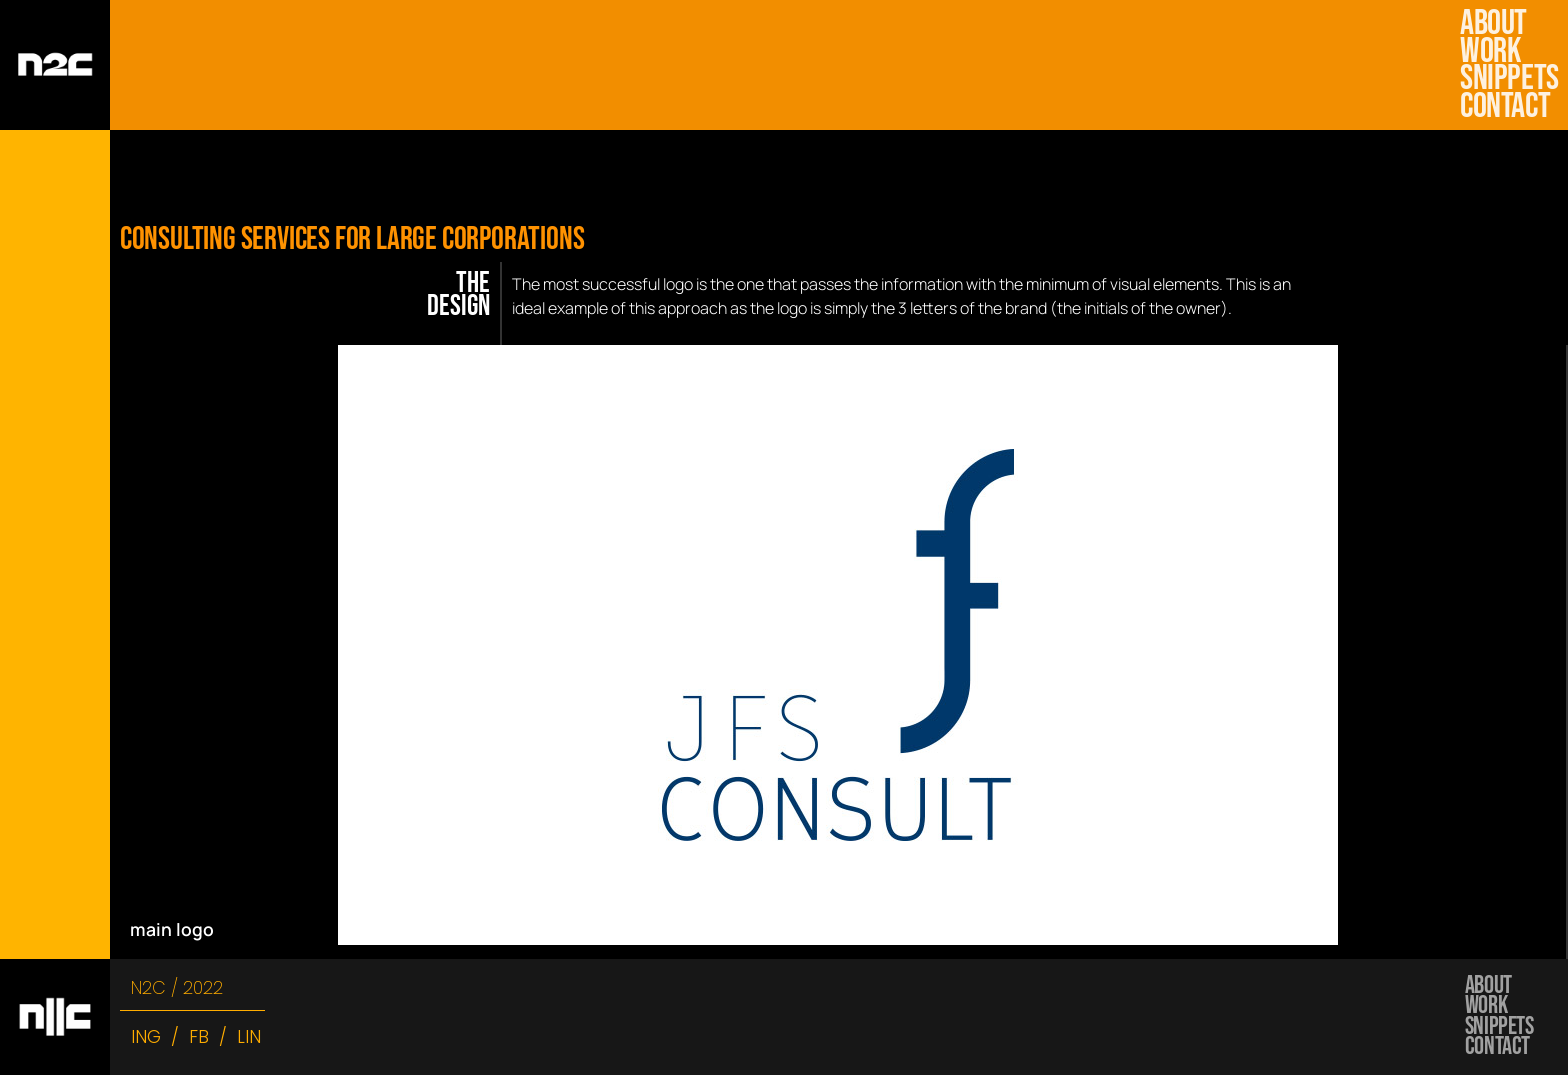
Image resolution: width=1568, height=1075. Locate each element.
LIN (249, 1037)
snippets (1506, 79)
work (1495, 52)
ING (146, 1037)
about (1493, 24)
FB (199, 1037)
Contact (1505, 107)
